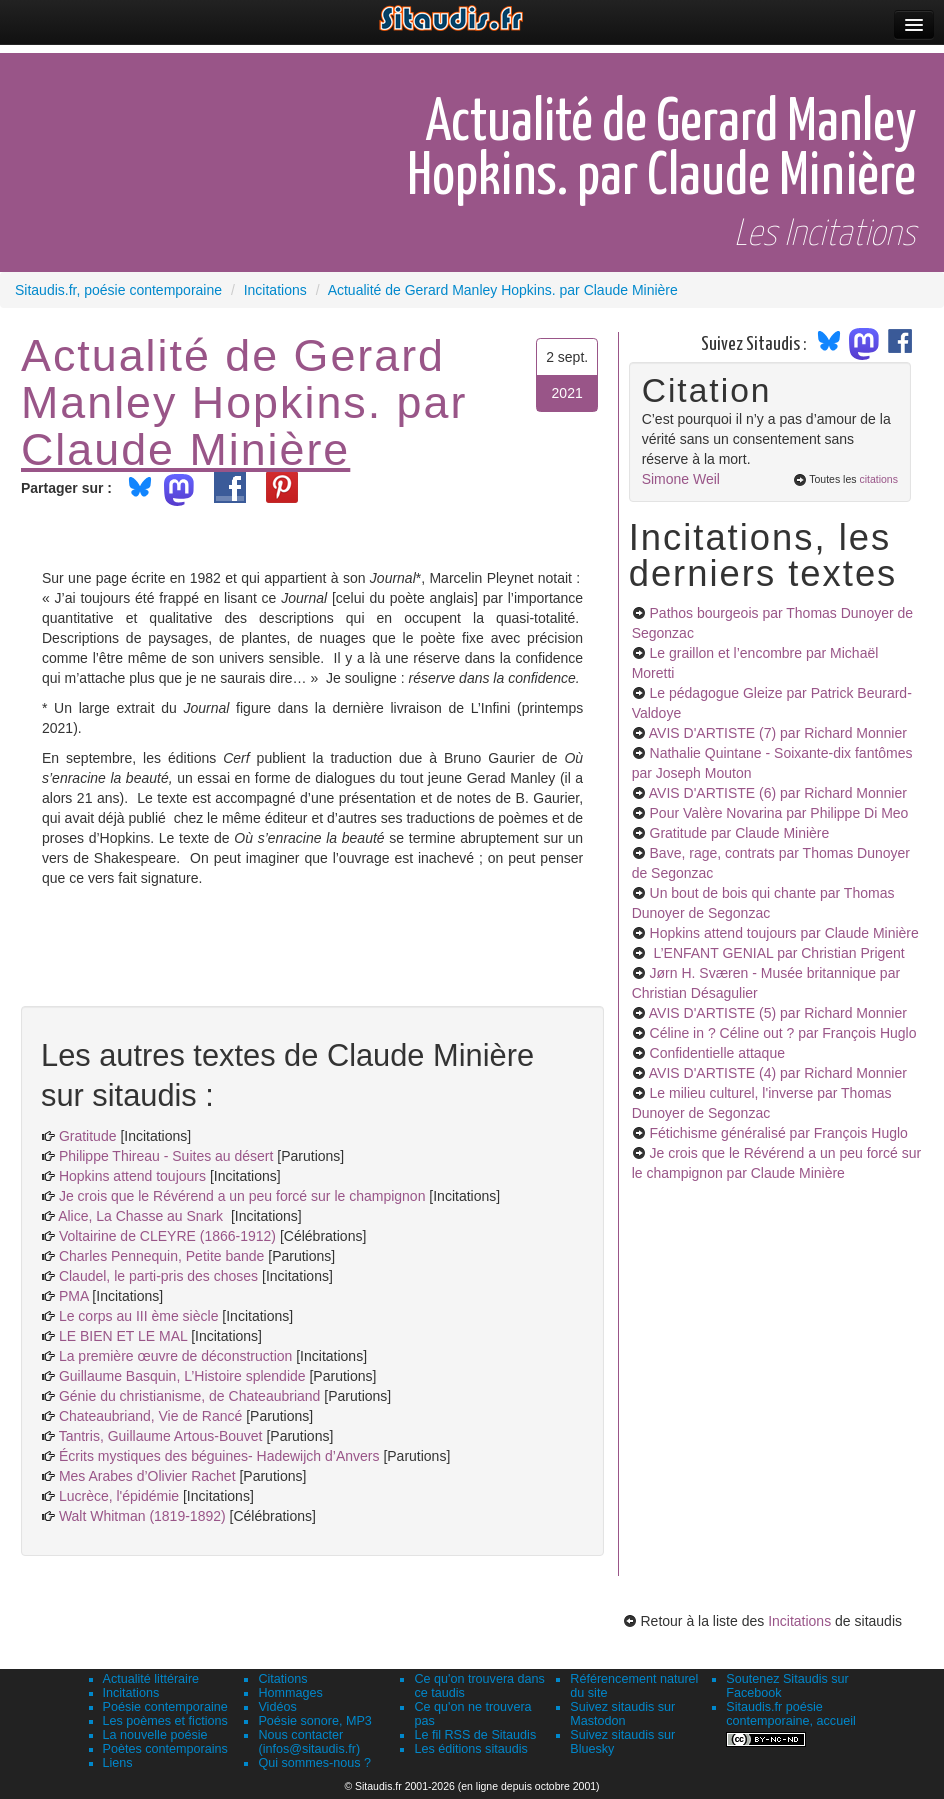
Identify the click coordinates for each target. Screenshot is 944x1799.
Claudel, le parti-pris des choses (158, 1276)
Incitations (799, 1621)
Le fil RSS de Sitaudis (475, 1735)
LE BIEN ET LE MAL (123, 1336)
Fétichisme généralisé (779, 1133)
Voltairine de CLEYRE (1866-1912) (167, 1236)
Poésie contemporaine (165, 1707)
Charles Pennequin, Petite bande (161, 1256)
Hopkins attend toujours (132, 1176)
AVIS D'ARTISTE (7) (778, 733)
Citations (282, 1679)
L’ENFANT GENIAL (777, 953)
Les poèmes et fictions (165, 1721)
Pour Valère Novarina (779, 813)
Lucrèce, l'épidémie (119, 1496)
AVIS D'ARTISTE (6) (778, 793)
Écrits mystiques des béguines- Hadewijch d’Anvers (221, 1456)
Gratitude (88, 1136)
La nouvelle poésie (155, 1735)
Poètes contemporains (165, 1749)
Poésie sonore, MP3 (314, 1721)
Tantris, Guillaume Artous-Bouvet (161, 1436)
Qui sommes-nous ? (314, 1763)
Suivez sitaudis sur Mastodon (622, 1714)
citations (878, 479)
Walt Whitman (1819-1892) (142, 1516)
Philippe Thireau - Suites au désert (166, 1156)
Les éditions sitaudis (470, 1749)
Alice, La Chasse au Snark (144, 1216)
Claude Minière (185, 449)
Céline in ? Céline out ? (783, 1033)
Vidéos (277, 1707)
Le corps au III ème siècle (139, 1316)
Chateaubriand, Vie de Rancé (150, 1416)
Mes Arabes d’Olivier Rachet (147, 1476)
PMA (75, 1296)
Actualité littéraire (151, 1679)
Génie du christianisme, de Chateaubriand (190, 1396)
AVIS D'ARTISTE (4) (778, 1073)
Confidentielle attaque (717, 1053)
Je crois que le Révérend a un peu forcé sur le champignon (242, 1196)
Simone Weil (681, 479)
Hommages (290, 1693)
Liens (118, 1763)
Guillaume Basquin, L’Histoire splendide (182, 1376)
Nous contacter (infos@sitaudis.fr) (309, 1742)
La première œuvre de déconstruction (175, 1356)
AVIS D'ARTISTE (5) (778, 1013)
